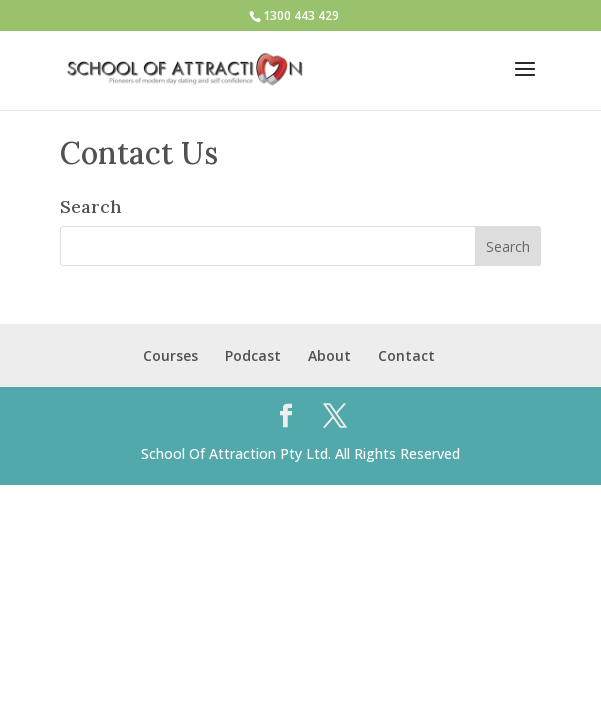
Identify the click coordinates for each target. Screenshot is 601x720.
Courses (170, 355)
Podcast (253, 355)
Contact (406, 355)
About (329, 355)
